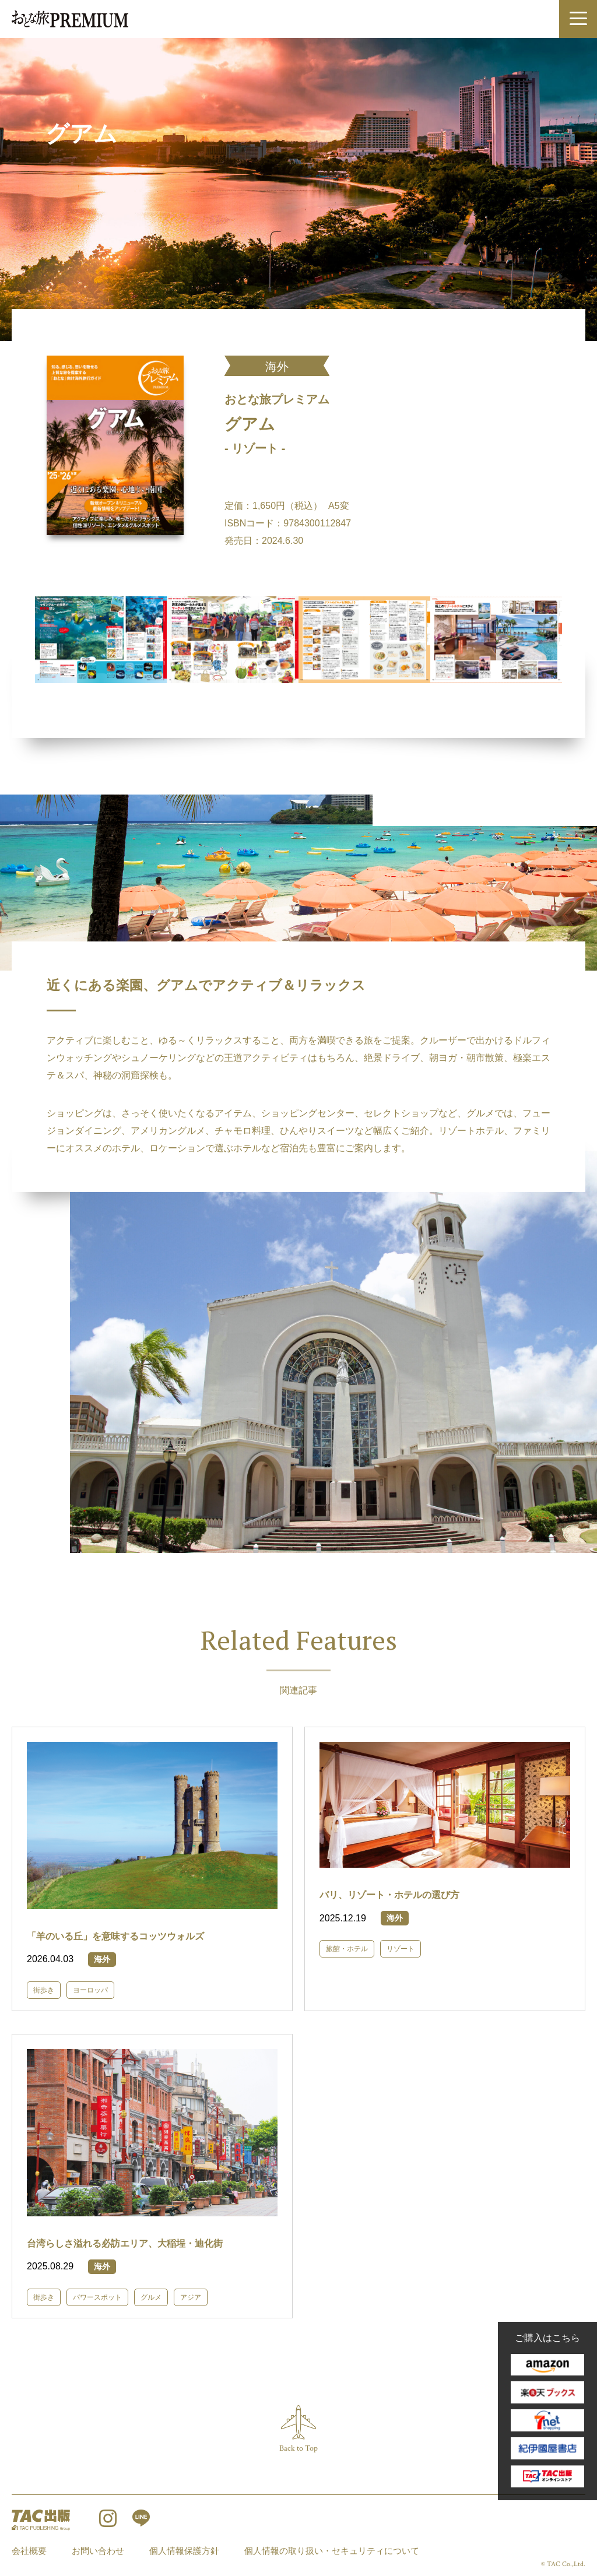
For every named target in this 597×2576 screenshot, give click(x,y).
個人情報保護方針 (184, 2551)
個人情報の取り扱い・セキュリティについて (331, 2551)
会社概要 (29, 2551)
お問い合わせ (98, 2551)
